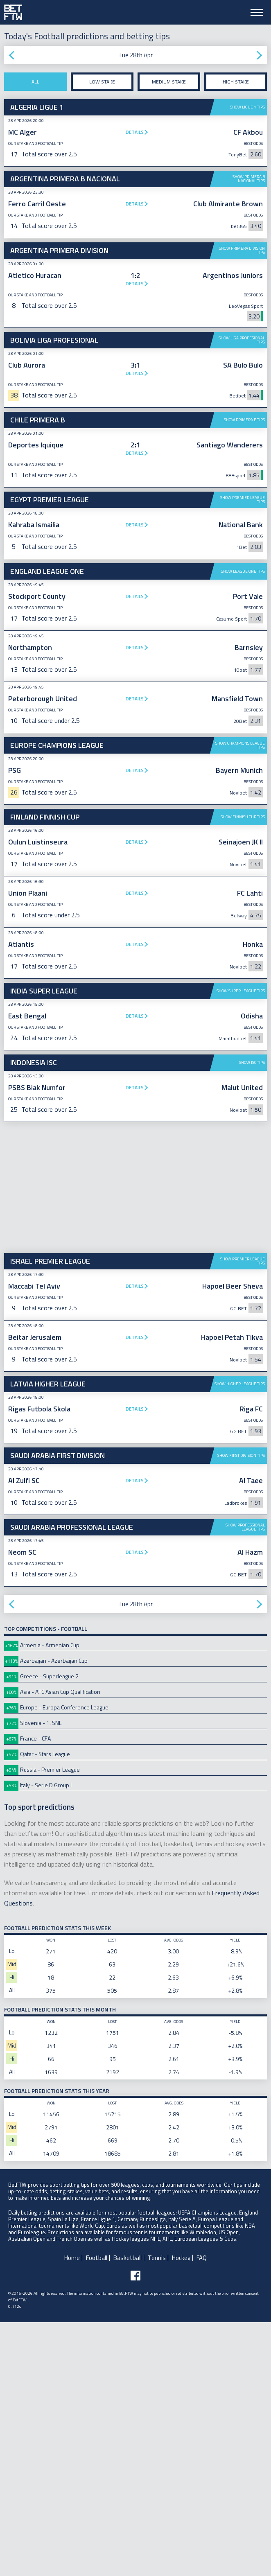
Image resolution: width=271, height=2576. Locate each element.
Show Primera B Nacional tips (249, 179)
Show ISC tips (252, 1316)
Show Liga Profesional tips (242, 340)
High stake (236, 82)
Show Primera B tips (244, 420)
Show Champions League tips (240, 872)
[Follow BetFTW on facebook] (135, 2529)
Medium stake (169, 82)
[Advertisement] (135, 553)
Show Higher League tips (240, 1638)
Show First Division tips (241, 1709)
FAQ (201, 2511)
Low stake (102, 82)
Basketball (127, 2511)
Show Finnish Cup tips (243, 1071)
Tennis (157, 2511)
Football (96, 2511)
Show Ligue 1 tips (247, 107)
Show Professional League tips (245, 1781)
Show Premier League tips (242, 626)
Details (135, 132)
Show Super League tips (241, 1245)
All (35, 82)
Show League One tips (243, 698)
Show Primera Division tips (242, 250)
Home (72, 2511)
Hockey (181, 2511)
